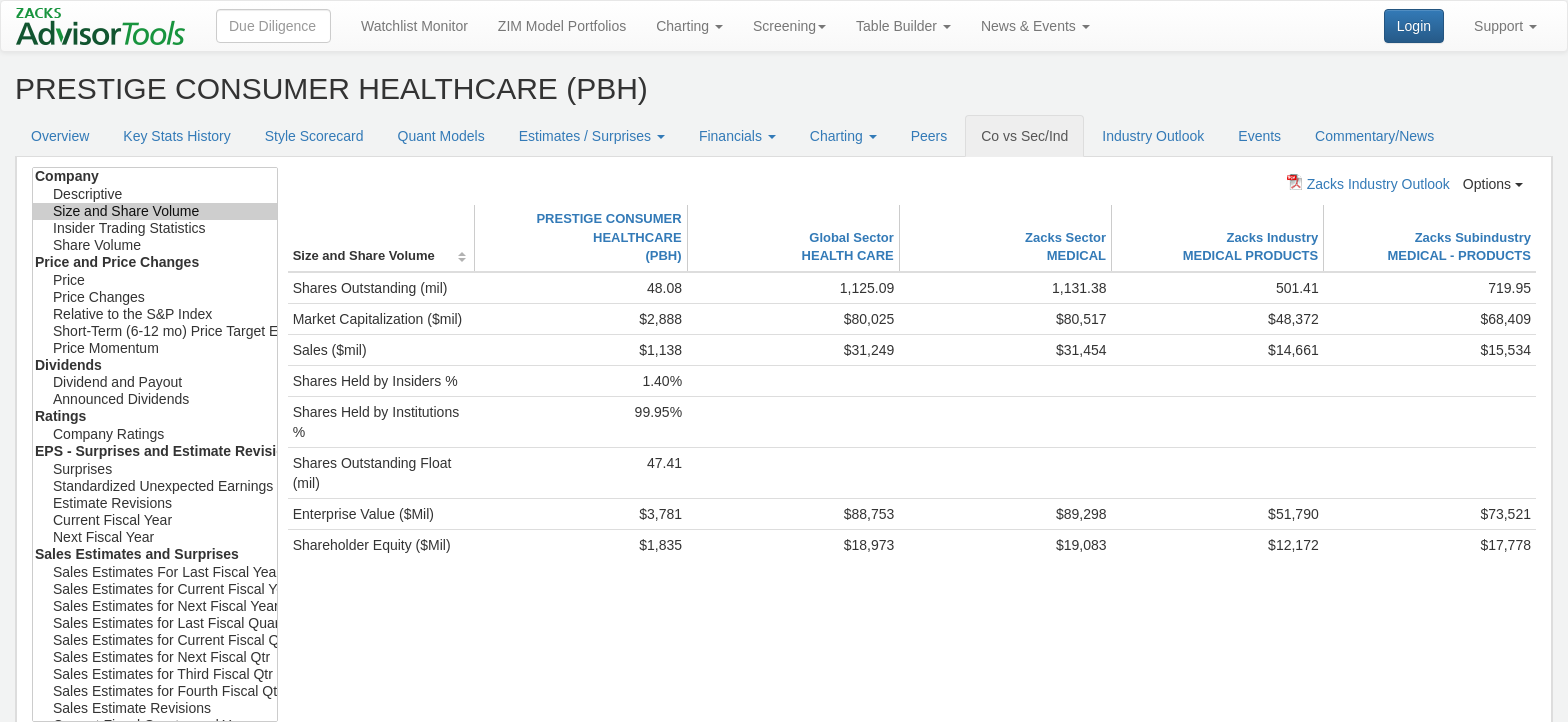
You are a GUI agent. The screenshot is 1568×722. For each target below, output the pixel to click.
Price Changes (155, 297)
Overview (60, 136)
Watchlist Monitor (414, 26)
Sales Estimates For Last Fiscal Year (155, 572)
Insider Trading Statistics (155, 228)
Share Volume (155, 245)
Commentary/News (1374, 136)
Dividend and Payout (155, 382)
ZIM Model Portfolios (562, 26)
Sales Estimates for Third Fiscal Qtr (155, 674)
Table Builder (903, 26)
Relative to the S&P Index (155, 314)
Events (1259, 136)
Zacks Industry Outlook (1368, 183)
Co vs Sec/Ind (1024, 136)
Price (155, 280)
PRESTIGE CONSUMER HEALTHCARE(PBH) (608, 237)
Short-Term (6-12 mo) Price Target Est (155, 331)
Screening (789, 26)
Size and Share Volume (155, 211)
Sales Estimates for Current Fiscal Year (155, 589)
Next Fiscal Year (155, 537)
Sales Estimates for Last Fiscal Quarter (155, 623)
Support (1505, 26)
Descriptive (155, 194)
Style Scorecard (314, 136)
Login (1414, 26)
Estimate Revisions (155, 503)
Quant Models (441, 136)
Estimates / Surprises (592, 136)
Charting (689, 26)
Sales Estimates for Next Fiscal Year (155, 606)
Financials (737, 136)
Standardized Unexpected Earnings (155, 486)
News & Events (1035, 26)
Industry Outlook (1153, 136)
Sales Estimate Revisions (155, 708)
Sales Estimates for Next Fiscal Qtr (155, 657)
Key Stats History (176, 136)
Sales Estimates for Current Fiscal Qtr (155, 640)
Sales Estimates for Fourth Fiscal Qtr (155, 691)
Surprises (155, 469)
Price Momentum (155, 348)
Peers (929, 136)
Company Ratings (155, 434)
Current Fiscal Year (155, 520)
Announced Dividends (155, 399)
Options (1493, 184)
